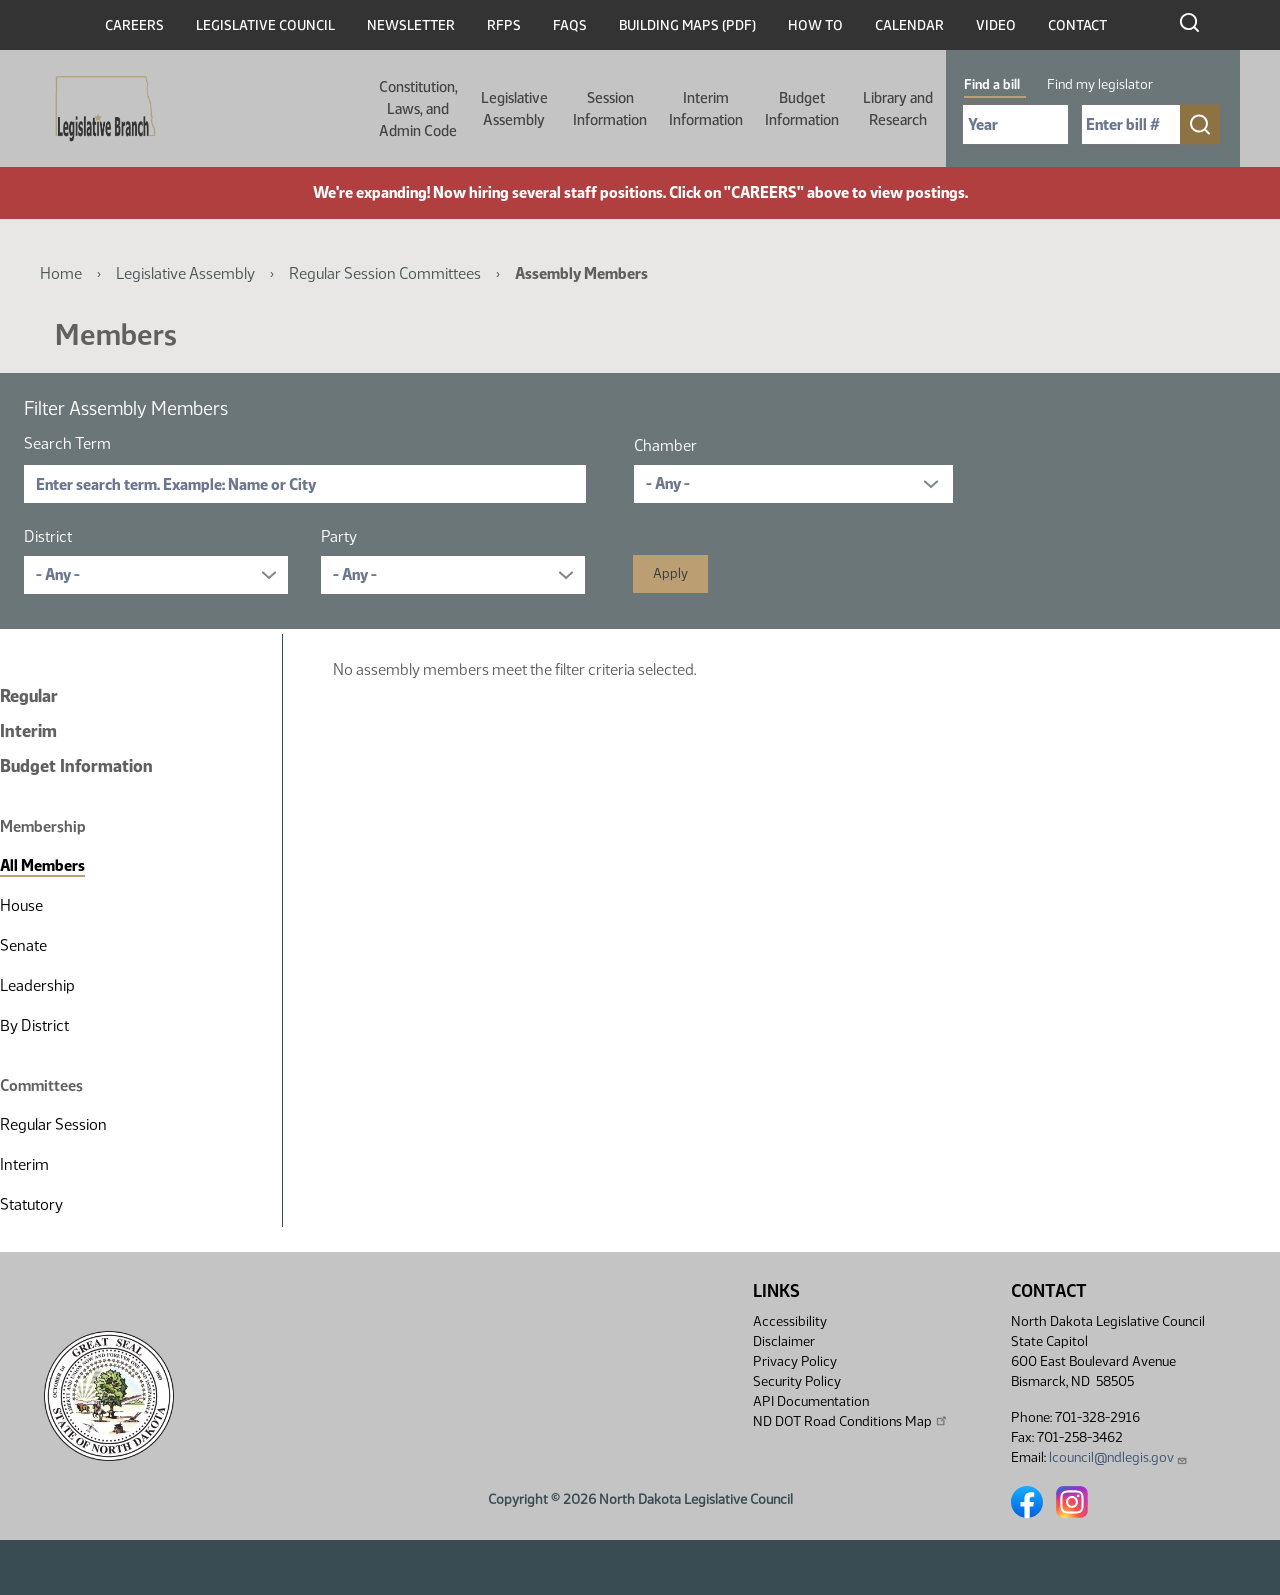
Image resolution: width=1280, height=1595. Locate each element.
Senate (23, 945)
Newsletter (411, 25)
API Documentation (811, 1401)
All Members (42, 865)
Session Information (610, 109)
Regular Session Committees (385, 273)
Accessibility (790, 1321)
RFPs (504, 25)
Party (339, 536)
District (48, 536)
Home (61, 273)
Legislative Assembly (514, 109)
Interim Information (706, 109)
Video (996, 25)
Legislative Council (265, 25)
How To (815, 25)
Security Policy (797, 1381)
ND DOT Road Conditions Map (851, 1421)
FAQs (570, 25)
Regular (29, 696)
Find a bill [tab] (992, 84)
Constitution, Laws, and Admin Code (418, 109)
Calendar (909, 25)
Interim (28, 731)
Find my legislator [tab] (1100, 84)
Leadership (37, 985)
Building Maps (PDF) (687, 25)
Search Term (67, 443)
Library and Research (898, 109)
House (21, 905)
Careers (134, 25)
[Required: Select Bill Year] (1015, 124)
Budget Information (802, 109)
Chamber (665, 445)
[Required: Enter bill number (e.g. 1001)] (1131, 124)
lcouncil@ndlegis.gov (1118, 1457)
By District (34, 1025)
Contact (1077, 25)
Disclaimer (784, 1341)
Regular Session (53, 1124)
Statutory (31, 1204)
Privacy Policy (795, 1361)
